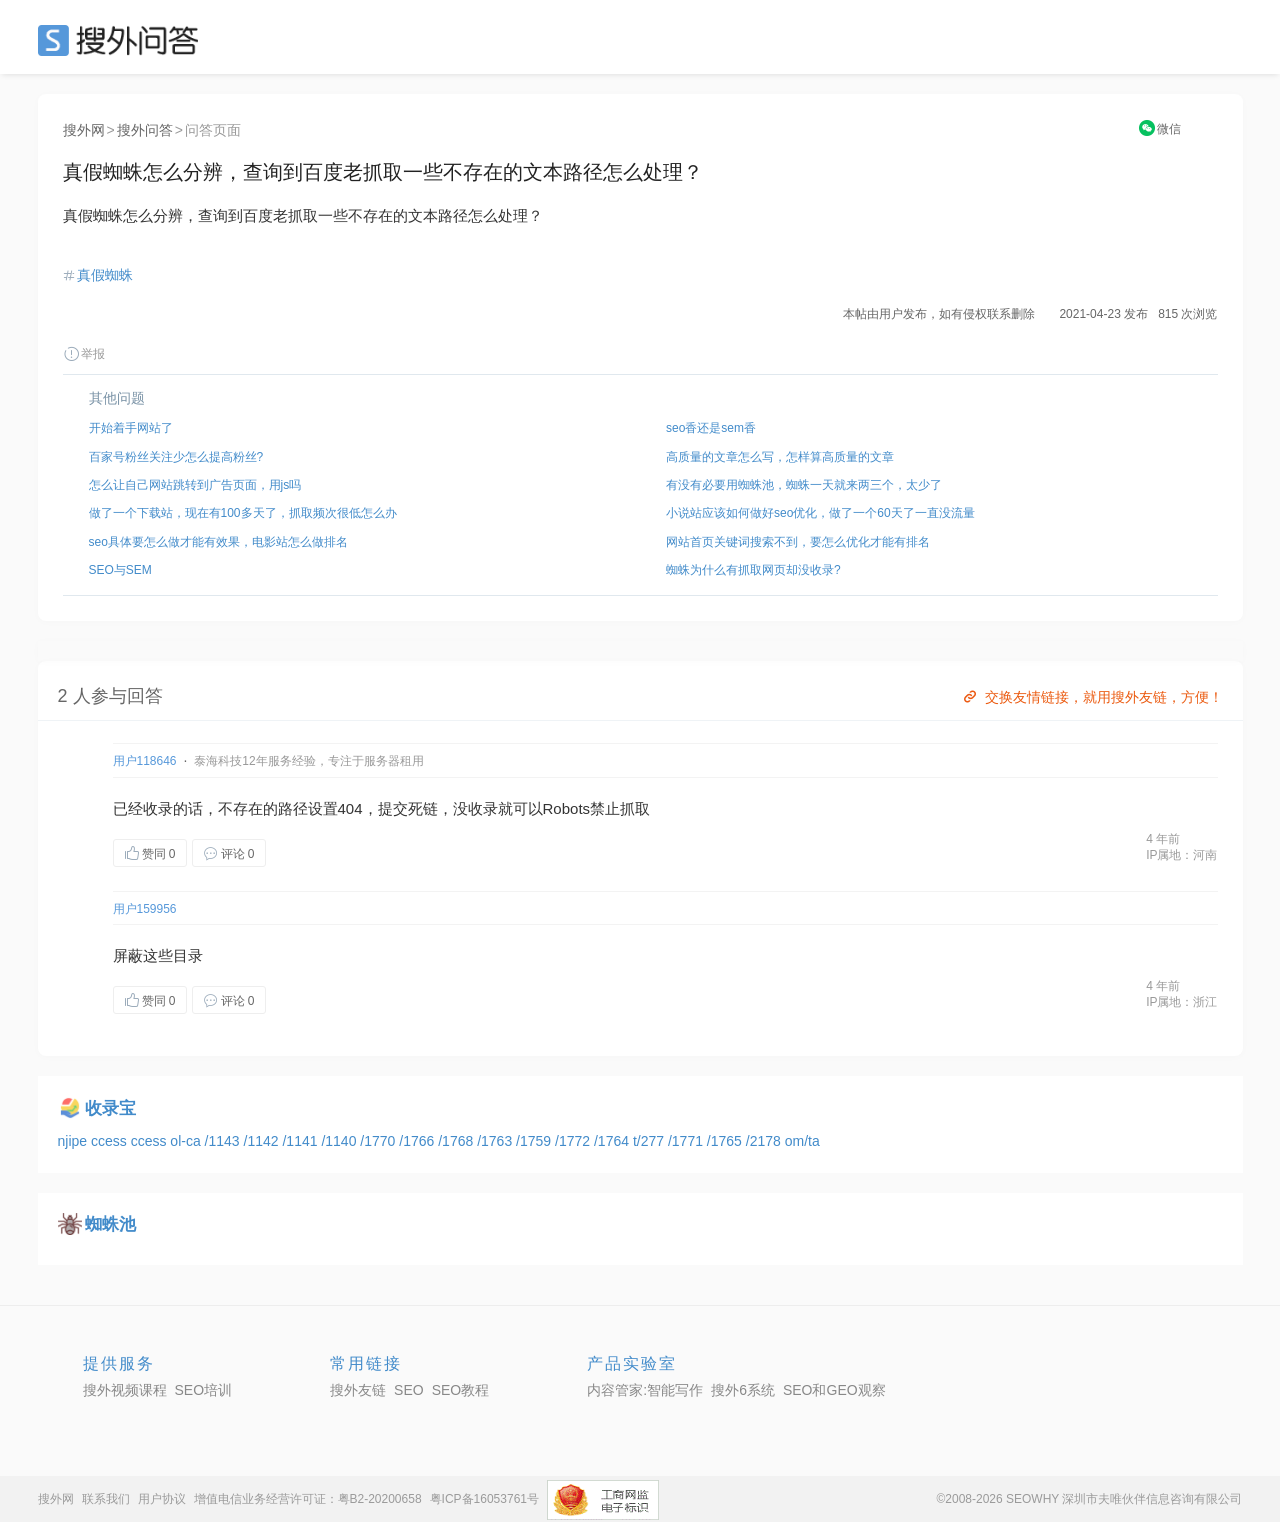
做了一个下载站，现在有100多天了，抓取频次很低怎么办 (243, 513)
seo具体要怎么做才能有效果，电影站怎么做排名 (218, 542)
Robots (567, 808)
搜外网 (84, 130)
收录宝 (110, 1108)
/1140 (340, 1141)
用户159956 (145, 909)
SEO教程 (461, 1390)
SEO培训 (204, 1390)
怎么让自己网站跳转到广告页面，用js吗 (195, 485)
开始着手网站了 (131, 428)
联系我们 (106, 1499)
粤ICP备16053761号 (484, 1499)
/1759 (535, 1141)
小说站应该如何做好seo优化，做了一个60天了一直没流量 (820, 513)
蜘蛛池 (110, 1224)
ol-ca (187, 1141)
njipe (74, 1141)
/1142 (263, 1141)
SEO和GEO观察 (834, 1390)
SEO (123, 40)
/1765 (726, 1141)
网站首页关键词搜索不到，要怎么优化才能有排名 (798, 542)
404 (350, 808)
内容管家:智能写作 (645, 1390)
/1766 (418, 1141)
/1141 (301, 1141)
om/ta (802, 1141)
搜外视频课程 (125, 1390)
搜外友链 (358, 1390)
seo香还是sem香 (711, 428)
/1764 (613, 1141)
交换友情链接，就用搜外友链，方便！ (1091, 697)
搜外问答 (145, 130)
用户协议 (162, 1499)
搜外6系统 (743, 1390)
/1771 (687, 1141)
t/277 (650, 1141)
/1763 (496, 1141)
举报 (84, 354)
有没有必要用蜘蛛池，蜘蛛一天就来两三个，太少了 (804, 485)
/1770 (379, 1141)
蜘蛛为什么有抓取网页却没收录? (753, 570)
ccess (111, 1141)
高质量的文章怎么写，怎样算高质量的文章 (780, 457)
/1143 (224, 1141)
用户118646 (145, 761)
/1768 (457, 1141)
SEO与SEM (120, 570)
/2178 (765, 1141)
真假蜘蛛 (105, 275)
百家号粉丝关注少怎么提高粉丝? (176, 457)
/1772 (574, 1141)
